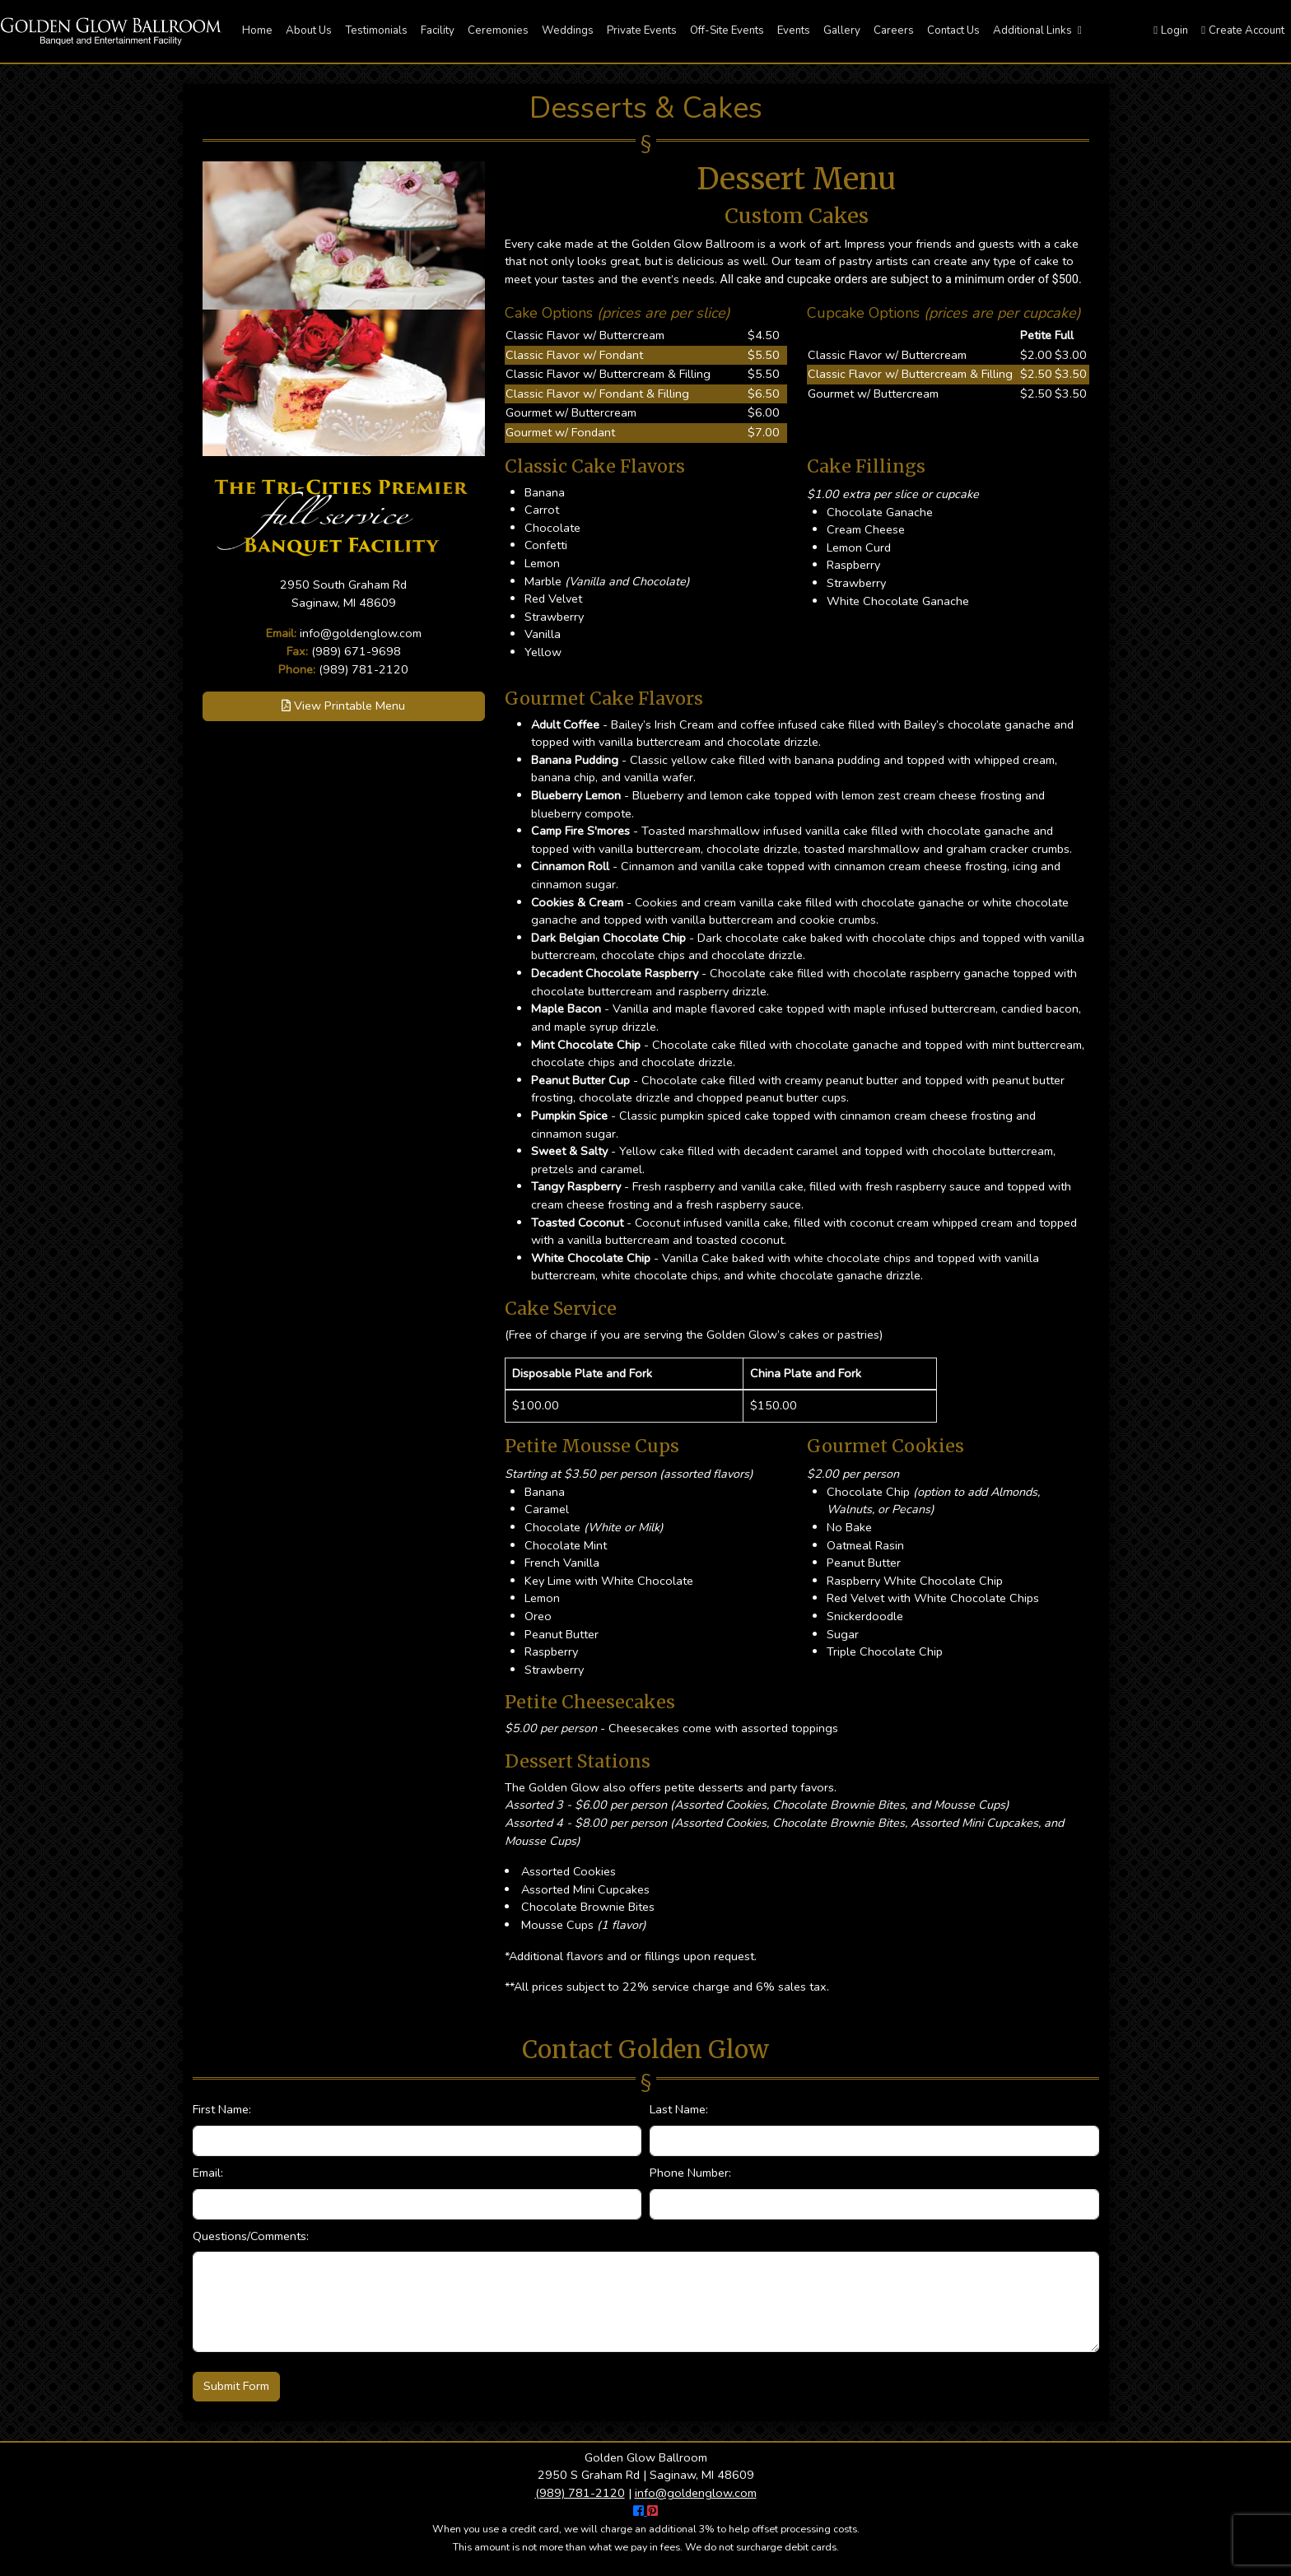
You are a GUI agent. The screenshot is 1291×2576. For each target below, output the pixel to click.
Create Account (1242, 30)
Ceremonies (498, 30)
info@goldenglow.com (361, 633)
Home (257, 30)
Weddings (568, 30)
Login (1171, 30)
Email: (208, 2172)
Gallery (841, 30)
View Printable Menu (343, 705)
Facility (437, 30)
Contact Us (953, 30)
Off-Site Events (727, 30)
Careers (894, 30)
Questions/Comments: (251, 2236)
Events (793, 30)
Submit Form (236, 2386)
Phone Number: (690, 2172)
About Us (309, 30)
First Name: (222, 2109)
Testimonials (376, 30)
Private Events (642, 30)
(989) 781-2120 (363, 669)
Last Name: (679, 2109)
